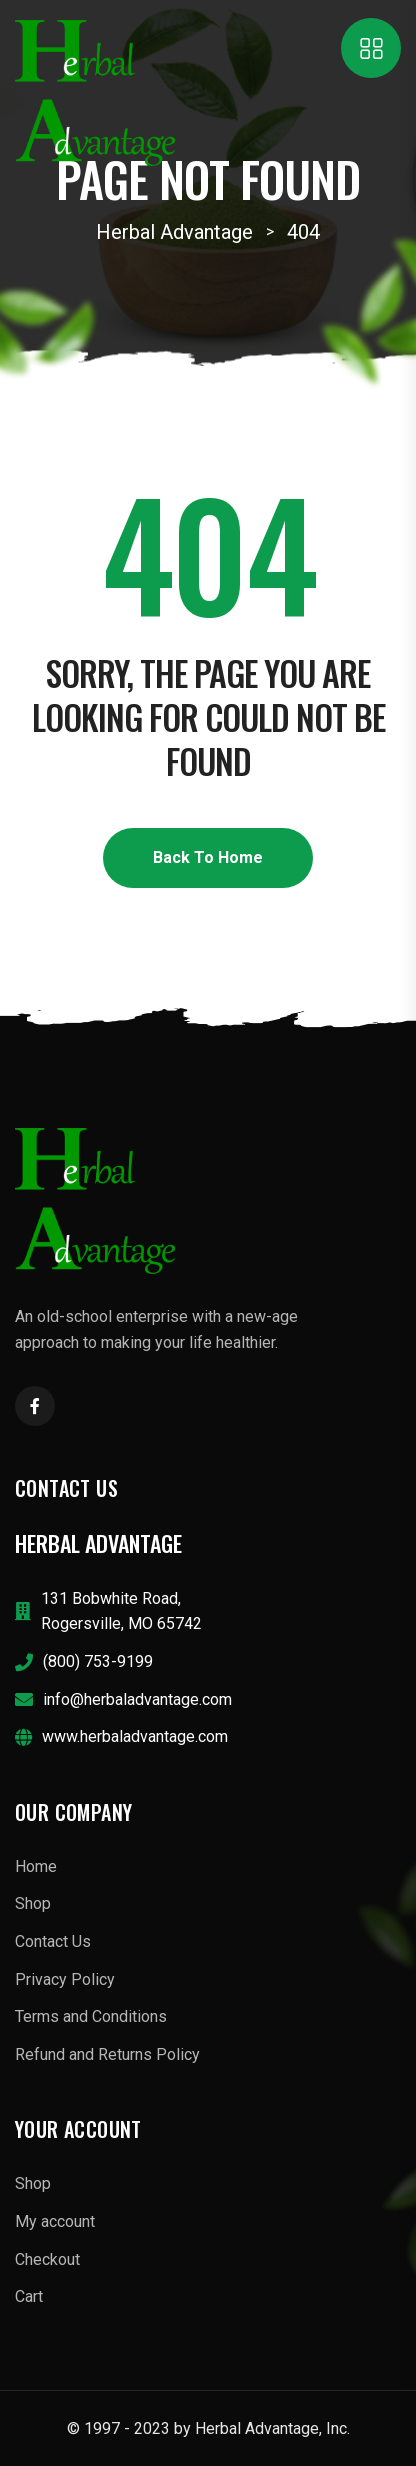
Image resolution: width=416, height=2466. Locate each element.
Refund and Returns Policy (107, 2054)
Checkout (47, 2259)
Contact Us (53, 1941)
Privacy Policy (65, 1979)
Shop (33, 1903)
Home (36, 1866)
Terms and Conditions (91, 2016)
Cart (29, 2296)
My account (55, 2221)
